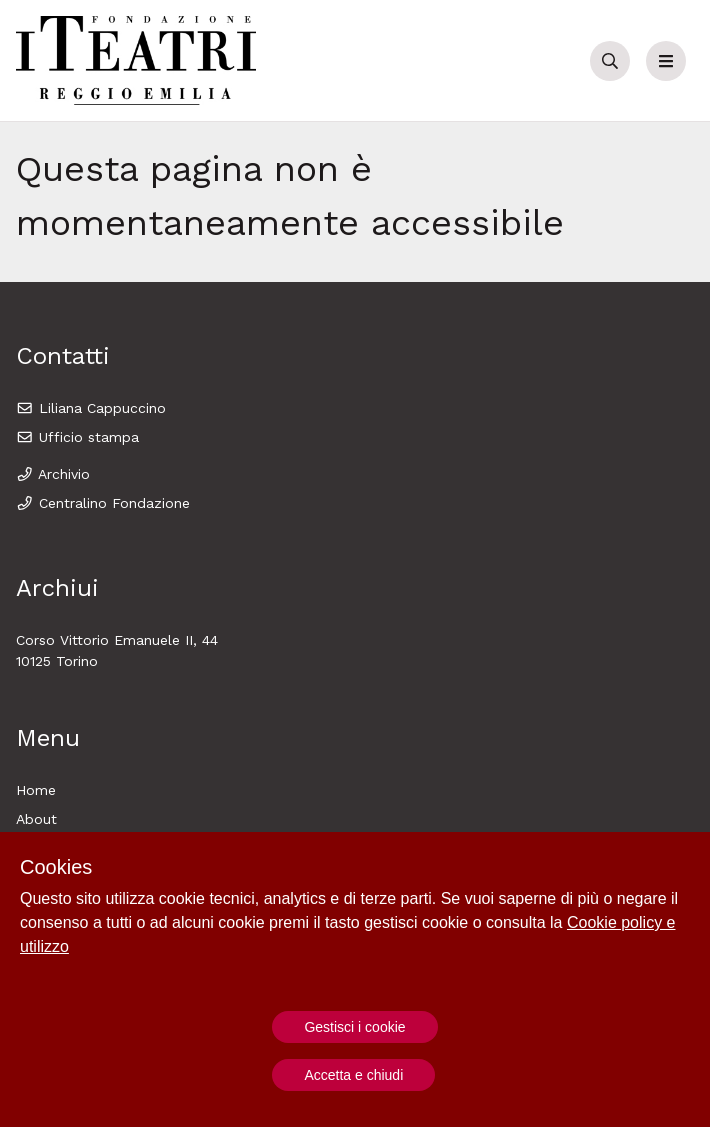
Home (36, 790)
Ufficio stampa (77, 437)
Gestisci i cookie (354, 1027)
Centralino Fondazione (103, 503)
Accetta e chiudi (353, 1075)
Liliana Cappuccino (91, 408)
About (36, 819)
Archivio (53, 474)
